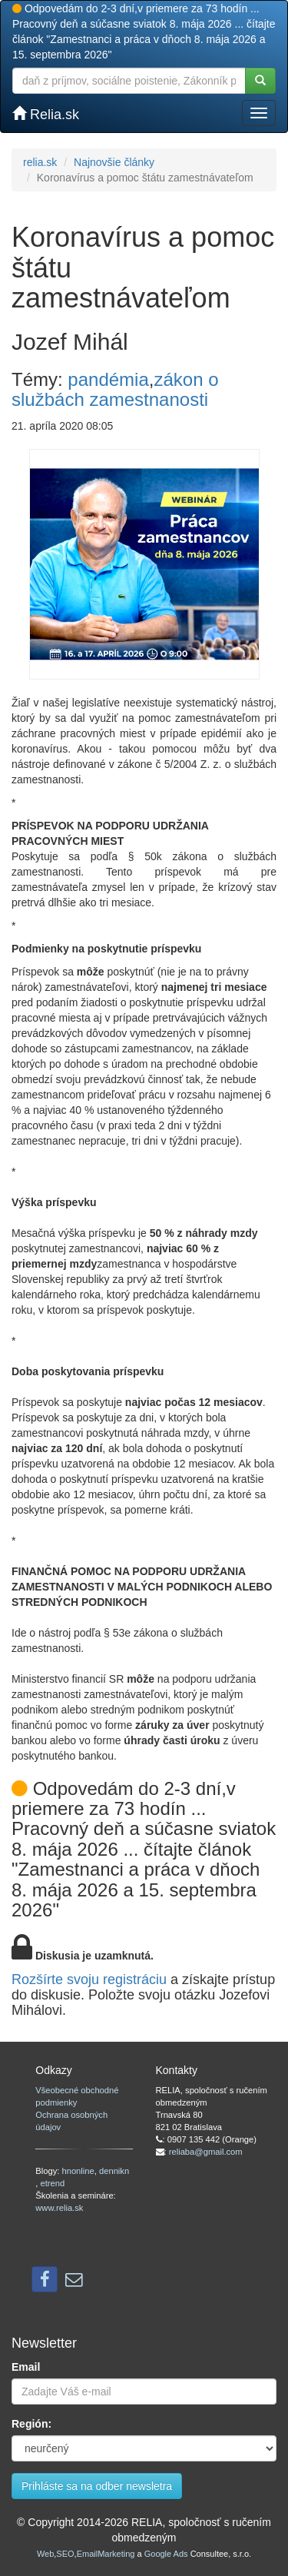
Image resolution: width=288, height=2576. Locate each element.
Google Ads (166, 2553)
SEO (65, 2553)
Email (26, 2367)
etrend (52, 2183)
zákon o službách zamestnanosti (115, 389)
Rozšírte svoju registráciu (89, 1979)
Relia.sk (45, 114)
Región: (31, 2424)
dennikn (114, 2170)
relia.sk (40, 162)
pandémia (108, 379)
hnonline (77, 2170)
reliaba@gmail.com (206, 2151)
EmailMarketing (106, 2553)
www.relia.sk (59, 2207)
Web (45, 2553)
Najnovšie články (114, 162)
